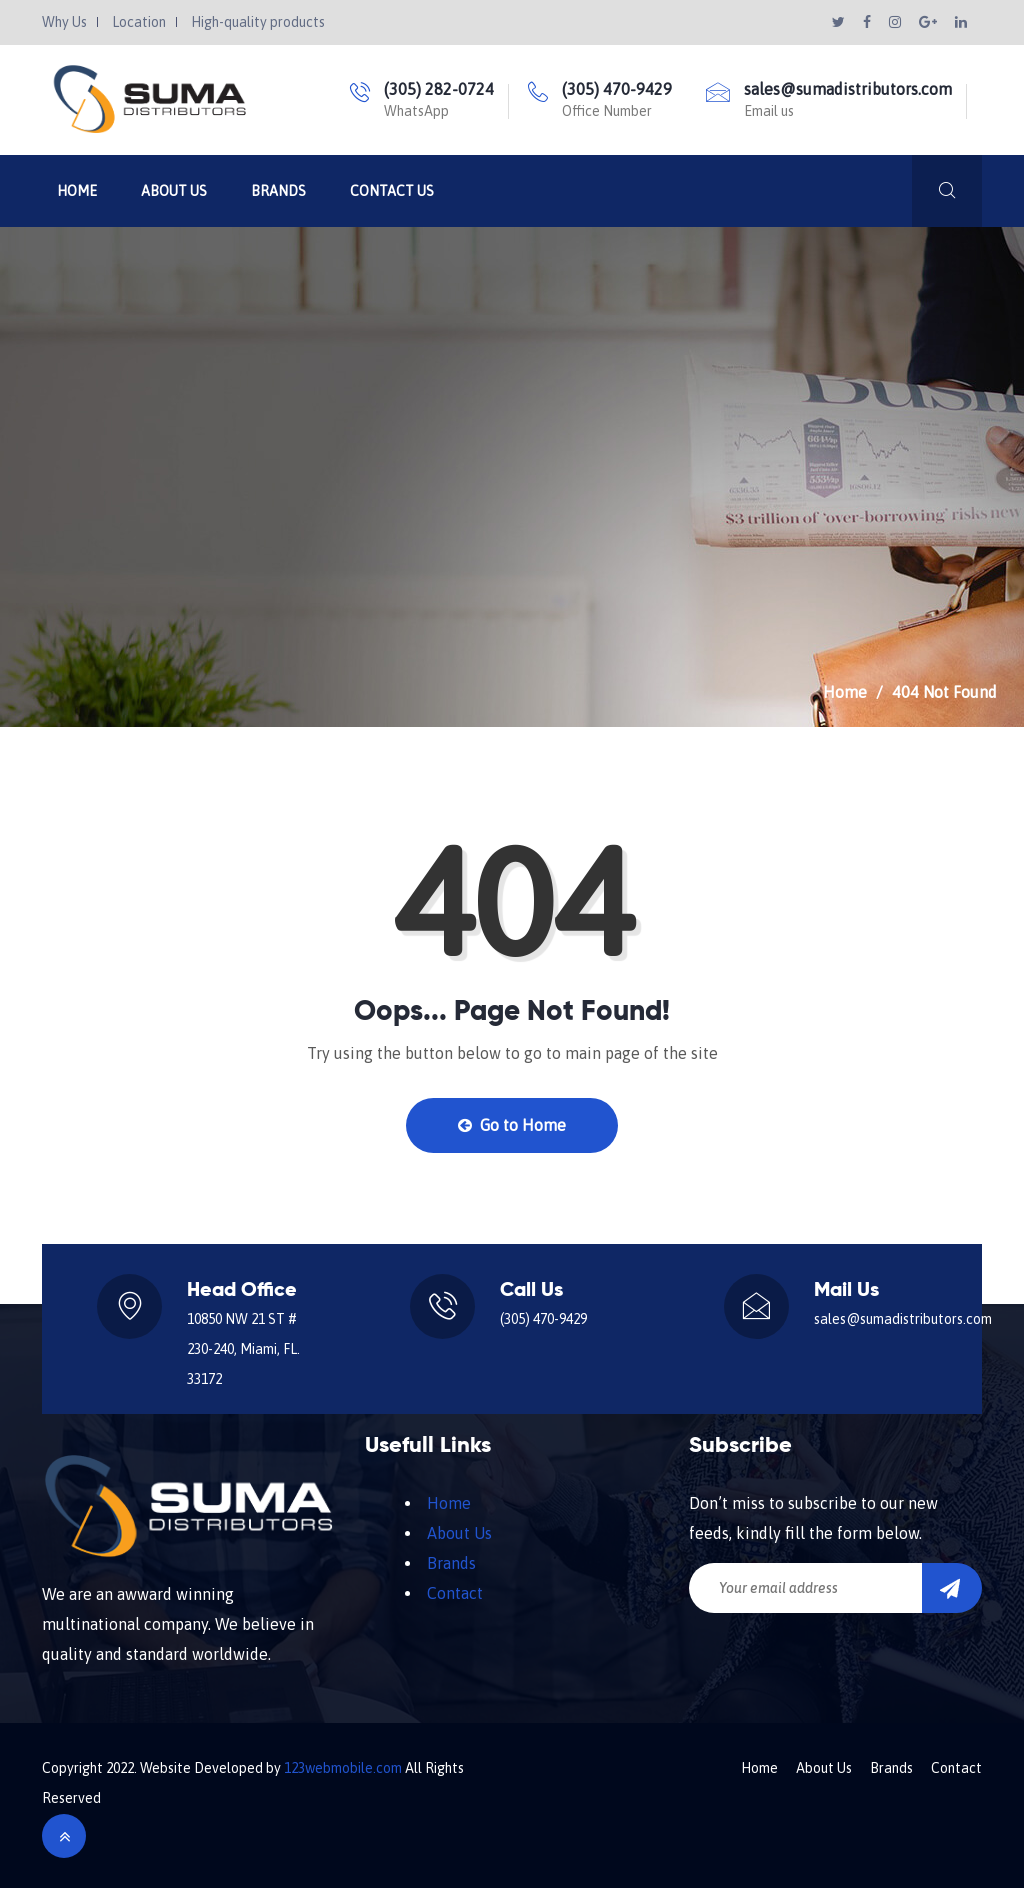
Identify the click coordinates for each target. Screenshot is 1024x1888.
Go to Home (512, 1125)
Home (77, 191)
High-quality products (258, 22)
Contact (455, 1593)
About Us (174, 191)
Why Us (64, 22)
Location (139, 22)
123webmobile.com (343, 1768)
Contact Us (392, 191)
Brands (278, 191)
